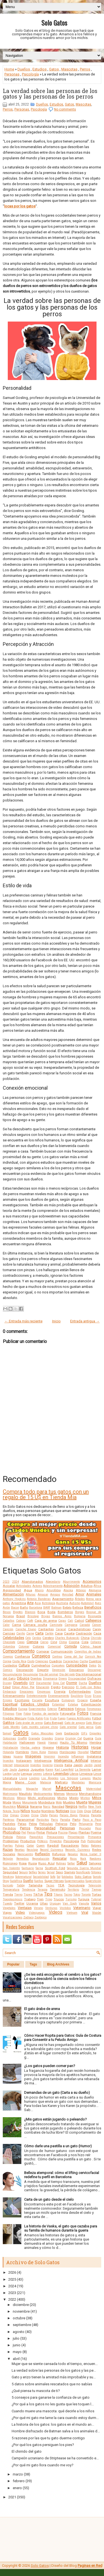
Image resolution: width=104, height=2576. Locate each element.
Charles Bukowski (67, 1638)
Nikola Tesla (11, 1811)
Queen (40, 1845)
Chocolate (9, 1642)
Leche (16, 1774)
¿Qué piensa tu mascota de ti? (36, 2391)
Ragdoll (53, 1845)
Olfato (96, 1811)
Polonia (21, 1837)
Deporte (43, 1670)
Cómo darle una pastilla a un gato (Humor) (58, 2146)
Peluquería (86, 1824)
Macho (97, 1778)
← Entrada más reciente (23, 1321)
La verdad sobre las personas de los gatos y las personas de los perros (50, 93)
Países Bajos (69, 1815)
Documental (43, 1683)
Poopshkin (36, 1837)
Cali (70, 1620)
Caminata (56, 1625)
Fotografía (67, 1713)
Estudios (39, 69)
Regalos (73, 1854)
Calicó (79, 1620)
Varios (96, 1903)
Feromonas (94, 1709)
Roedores (95, 1859)
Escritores (22, 1700)
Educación (42, 1687)
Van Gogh (70, 1903)
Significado (83, 1872)
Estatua (73, 1704)
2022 (12, 2299)
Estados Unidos (35, 1704)
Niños (25, 1811)
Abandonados (32, 1582)
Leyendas (61, 1773)
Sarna (39, 1868)
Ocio (73, 1811)
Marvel (46, 1789)
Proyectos (56, 1841)
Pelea (33, 1824)
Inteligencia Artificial (71, 1760)
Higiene (48, 1747)
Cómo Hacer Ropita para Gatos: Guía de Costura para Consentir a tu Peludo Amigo (62, 2037)
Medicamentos (43, 1794)
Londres (34, 1778)
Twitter (19, 1903)
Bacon (15, 1607)
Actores (37, 1586)
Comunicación (62, 1651)
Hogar (96, 1747)
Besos (7, 1612)
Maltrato (61, 1782)
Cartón (49, 1633)
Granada (34, 1738)
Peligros (61, 1824)
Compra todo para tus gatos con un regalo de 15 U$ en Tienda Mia (46, 1494)
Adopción (72, 1586)
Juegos (23, 1769)
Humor (95, 1752)
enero (17, 2488)
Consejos (41, 1656)
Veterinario (81, 1908)
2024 (15, 1582)
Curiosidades (76, 1665)
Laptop (7, 1774)
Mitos (96, 1798)
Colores (38, 1646)
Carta (39, 1633)
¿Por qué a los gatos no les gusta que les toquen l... (53, 2404)
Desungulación (12, 1674)
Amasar (43, 1594)
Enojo (97, 1691)
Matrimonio (10, 1794)
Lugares (85, 1778)
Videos (55, 1912)
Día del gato (67, 1674)
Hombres (22, 1752)
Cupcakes (58, 1665)
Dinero (63, 1678)
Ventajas (25, 1908)
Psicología (30, 74)
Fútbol (96, 1718)
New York (94, 1806)
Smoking (8, 1877)
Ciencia (32, 1642)
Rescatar (60, 1858)
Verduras (51, 1908)
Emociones (27, 1691)
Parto (76, 1820)
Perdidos (9, 1828)
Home (9, 69)
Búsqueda (94, 1616)
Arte (30, 1603)
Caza (97, 1633)
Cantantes (46, 1629)
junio (17, 2345)
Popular (13, 1964)
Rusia (32, 1863)
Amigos (55, 1594)
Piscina (63, 1832)
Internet (7, 1765)
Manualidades (12, 1789)
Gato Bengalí (54, 1723)
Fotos (82, 1713)
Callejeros (93, 1620)
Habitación (10, 1742)
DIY (31, 1683)
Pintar (40, 1832)
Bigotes (18, 1612)
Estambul (58, 1704)
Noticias (62, 1811)
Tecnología (76, 1885)
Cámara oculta (35, 1625)
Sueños (38, 1881)
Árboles (80, 1599)
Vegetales (9, 1908)
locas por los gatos (19, 206)
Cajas (62, 1620)
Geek (58, 1733)
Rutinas (61, 1863)
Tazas (50, 1885)
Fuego (61, 1718)
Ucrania (32, 1903)
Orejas (14, 1815)
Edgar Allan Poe (23, 1687)
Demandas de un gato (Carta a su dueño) (57, 2092)
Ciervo (44, 1642)
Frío (46, 1718)
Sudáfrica (16, 1881)
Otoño (44, 1815)
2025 (12, 2279)
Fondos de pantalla (45, 1713)
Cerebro (48, 1638)
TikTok (38, 1894)
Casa (59, 1633)
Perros (85, 69)
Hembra (95, 1742)
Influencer (77, 1756)
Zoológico (40, 1917)
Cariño (20, 1633)
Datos (93, 1665)
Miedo (73, 1798)
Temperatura (11, 1889)
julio (16, 2338)
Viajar (97, 1908)
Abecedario (53, 1582)
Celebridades (13, 1638)
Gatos (54, 69)
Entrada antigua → (85, 1321)
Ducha (83, 1683)
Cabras (21, 1620)
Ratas (85, 1845)
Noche (35, 1811)
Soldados (67, 1877)
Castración (84, 1633)
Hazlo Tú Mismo (73, 1742)
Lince (97, 1774)
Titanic (58, 1894)
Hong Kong (38, 1752)
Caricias (9, 1633)
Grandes (47, 1738)
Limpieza (86, 1774)
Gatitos (8, 1722)
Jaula (13, 1769)
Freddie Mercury (15, 1718)
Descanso (76, 1670)
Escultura (52, 1700)
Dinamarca (50, 1678)
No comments (65, 109)
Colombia (9, 1646)
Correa (7, 1661)
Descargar (94, 1670)
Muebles (69, 1802)
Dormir (71, 1683)
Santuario (28, 1868)
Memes (59, 1794)
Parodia (65, 1820)
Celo (28, 1638)
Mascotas (69, 69)
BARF (46, 1607)
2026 (12, 2272)
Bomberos (65, 1612)
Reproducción (40, 1859)
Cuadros (55, 1661)
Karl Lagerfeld (64, 1769)
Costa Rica (19, 1661)
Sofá (52, 1877)
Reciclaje (32, 1850)
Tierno (18, 1894)
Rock (83, 1859)
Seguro (23, 1872)
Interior (96, 1761)
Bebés (67, 1607)
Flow (19, 1713)
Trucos (59, 1899)
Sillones (96, 1872)
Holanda (8, 1752)
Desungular (30, 1674)
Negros (71, 1806)
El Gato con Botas (88, 1687)
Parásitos (43, 1820)
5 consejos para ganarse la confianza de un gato (51, 2397)
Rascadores (70, 1845)
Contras (57, 1656)
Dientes (36, 1678)
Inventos (35, 1765)
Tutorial (96, 1899)
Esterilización (91, 1704)
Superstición (93, 1881)
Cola (85, 1642)
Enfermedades (80, 1691)
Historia (62, 1747)
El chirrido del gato (27, 2451)
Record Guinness (51, 1850)
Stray (6, 1881)
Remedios (22, 1859)
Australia (62, 1603)
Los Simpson (69, 1778)
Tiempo (96, 1889)
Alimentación (13, 1594)
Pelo (73, 1824)
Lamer (96, 1769)
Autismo (74, 1603)
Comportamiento (19, 1651)
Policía (8, 1837)
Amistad (67, 1594)
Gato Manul (93, 1723)
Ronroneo (10, 1863)
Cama (16, 1625)
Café (30, 1620)
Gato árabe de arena (29, 1723)
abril (16, 2359)
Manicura (95, 1782)
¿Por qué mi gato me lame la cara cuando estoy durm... (55, 2418)
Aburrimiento (71, 1582)
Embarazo (9, 1691)
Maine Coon (25, 1782)
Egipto (55, 1687)
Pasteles (9, 1824)
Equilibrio (77, 1696)
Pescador (85, 1828)
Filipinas (8, 1713)
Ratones (96, 1845)
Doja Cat (59, 1683)
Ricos (73, 1859)
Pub (83, 1841)
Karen (49, 1769)
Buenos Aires (62, 1616)
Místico (85, 1798)
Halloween (27, 1742)
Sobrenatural (23, 1877)
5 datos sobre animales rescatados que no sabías (52, 2384)
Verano (38, 1908)
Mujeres (94, 1802)
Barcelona (35, 1607)
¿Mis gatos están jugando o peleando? (55, 2119)
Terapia (42, 1889)
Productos (27, 1841)
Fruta (53, 1718)
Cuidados (10, 1665)
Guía (98, 1738)
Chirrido (96, 1638)
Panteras (8, 1820)
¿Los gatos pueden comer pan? (49, 2066)
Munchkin (9, 1806)
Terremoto (57, 1889)
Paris (54, 1820)
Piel (23, 1832)
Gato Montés (11, 1727)
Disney (7, 1683)
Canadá (85, 1625)
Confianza (22, 1656)
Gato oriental (68, 1727)
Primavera (94, 1837)
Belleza (77, 1607)
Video (20, 1912)
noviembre (21, 2311)
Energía (59, 1691)
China (85, 1638)
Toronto (86, 1894)
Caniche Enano (26, 1629)
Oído (80, 1811)
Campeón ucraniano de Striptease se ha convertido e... (55, 2458)
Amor (79, 1594)
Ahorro (39, 1590)
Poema (96, 1832)
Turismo (71, 1899)
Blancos (30, 1612)
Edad (7, 1687)
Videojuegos (37, 1913)
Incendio (63, 1756)
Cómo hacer (90, 1646)
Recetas (20, 1850)
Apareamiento (62, 1599)
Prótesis (42, 1841)
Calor (6, 1625)
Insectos (8, 1761)
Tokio (76, 1894)
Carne (30, 1633)
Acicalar (9, 1586)
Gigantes (95, 1733)
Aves (98, 1603)
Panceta (96, 1815)
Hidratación (10, 1747)
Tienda (8, 1894)
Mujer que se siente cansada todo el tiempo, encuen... (55, 2364)
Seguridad (10, 1872)
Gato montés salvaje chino (39, 1727)
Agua (28, 1590)
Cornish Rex (93, 1656)
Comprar (42, 1651)
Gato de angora (74, 1723)
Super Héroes (54, 1881)
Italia (68, 1765)
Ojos (87, 1811)
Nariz (46, 1806)
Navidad (58, 1806)
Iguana (18, 1756)
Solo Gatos (54, 23)
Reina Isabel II (90, 1854)
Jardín (88, 1765)
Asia (38, 1603)
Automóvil (87, 1603)
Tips (48, 1894)
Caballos (8, 1620)
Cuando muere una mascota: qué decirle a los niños (53, 2411)
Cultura (24, 1665)
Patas (22, 1824)
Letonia (47, 1774)
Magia (7, 1782)
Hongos (53, 1752)
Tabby (21, 1885)
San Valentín (11, 1868)
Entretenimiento (37, 1696)
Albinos (81, 1590)
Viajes (7, 1913)
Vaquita (84, 1903)
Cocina (74, 1642)
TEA (61, 1885)
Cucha (84, 1661)
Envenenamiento (58, 1696)
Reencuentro (25, 1854)
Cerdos (36, 1638)
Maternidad (93, 1789)
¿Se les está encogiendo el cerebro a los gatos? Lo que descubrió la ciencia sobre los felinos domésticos (62, 1978)
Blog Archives (58, 1964)
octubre (19, 2318)
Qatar (30, 1845)
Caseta (69, 1633)
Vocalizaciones (12, 1917)
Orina (35, 1815)
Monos (16, 1802)
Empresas (43, 1691)
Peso (98, 1828)
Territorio (73, 1889)
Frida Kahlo (35, 1718)
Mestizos (9, 1798)
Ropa (23, 1863)
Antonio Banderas (39, 1599)
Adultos (87, 1586)
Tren (40, 1899)
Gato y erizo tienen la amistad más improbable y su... (54, 2377)
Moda (7, 1802)
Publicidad (94, 1841)
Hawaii (53, 1742)
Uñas (44, 1903)
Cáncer (96, 1625)
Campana (71, 1625)
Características (79, 1629)
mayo (17, 2352)
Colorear (24, 1646)
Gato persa (86, 1727)
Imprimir (49, 1756)
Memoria (72, 1794)
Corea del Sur (73, 1656)
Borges (79, 1612)
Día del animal (48, 1674)
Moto (59, 1802)
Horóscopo (68, 1752)
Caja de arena (46, 1620)
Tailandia (35, 1885)
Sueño (28, 1881)
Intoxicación (21, 1765)
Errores (7, 1700)
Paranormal (25, 1820)
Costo (30, 1661)
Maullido (25, 1794)
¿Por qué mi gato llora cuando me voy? (42, 2465)
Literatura (10, 1778)
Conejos (8, 1656)
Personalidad (44, 1828)
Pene (98, 1824)
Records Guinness (77, 1850)
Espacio (82, 1700)
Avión (6, 1607)
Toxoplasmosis (12, 1899)
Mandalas (78, 1782)
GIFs (84, 1733)
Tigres (28, 1894)
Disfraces (94, 1678)
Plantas (84, 1832)
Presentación (76, 1837)
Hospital (83, 1752)
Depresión (58, 1670)
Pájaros (84, 1815)
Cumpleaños (40, 1665)
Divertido (20, 1683)
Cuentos (95, 1661)
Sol (58, 1877)
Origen (25, 1815)
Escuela (37, 1700)
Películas (46, 1824)
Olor (5, 1815)
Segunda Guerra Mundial (84, 1868)
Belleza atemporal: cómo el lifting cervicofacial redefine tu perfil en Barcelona (61, 2175)
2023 (6, 1582)
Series (42, 1872)
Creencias (41, 1661)
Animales (93, 1594)
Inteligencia (43, 1761)
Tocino (68, 1894)
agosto (18, 2332)
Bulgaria (79, 1616)
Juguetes (37, 1769)
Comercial (54, 1646)
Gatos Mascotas (42, 1733)
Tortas (96, 1894)
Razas (8, 1849)
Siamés (69, 1872)
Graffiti (22, 1738)
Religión (8, 1859)
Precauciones (55, 1837)
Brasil (20, 1616)
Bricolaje (33, 1616)
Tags (33, 1964)
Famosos (66, 1709)
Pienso (31, 1832)
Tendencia (28, 1889)
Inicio (56, 1321)
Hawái (41, 1742)
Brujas (45, 1616)
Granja (59, 1738)
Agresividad (12, 1590)
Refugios (58, 1854)
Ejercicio (68, 1687)
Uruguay (55, 1903)
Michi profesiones (41, 1798)
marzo (18, 2474)
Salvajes (95, 1863)
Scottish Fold (55, 1868)
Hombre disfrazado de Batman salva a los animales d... (56, 2431)
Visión (96, 1913)
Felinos (80, 1709)
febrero (19, 2481)
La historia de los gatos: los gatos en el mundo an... (53, 2424)
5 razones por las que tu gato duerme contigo (48, 2438)
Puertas (8, 1845)
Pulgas (19, 1845)
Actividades (23, 1586)
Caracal (61, 1629)
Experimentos (37, 1709)
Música (23, 1806)
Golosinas (9, 1738)
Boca (41, 1612)
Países (53, 1815)
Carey (97, 1629)
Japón (78, 1765)
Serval (51, 1872)
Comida (70, 1646)
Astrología (48, 1603)
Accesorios (92, 1581)
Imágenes (33, 1756)
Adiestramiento (53, 1586)
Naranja (36, 1806)
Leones (37, 1774)
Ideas (7, 1756)
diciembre (21, 2305)
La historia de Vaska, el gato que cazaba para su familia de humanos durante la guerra (60, 2228)
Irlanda (58, 1765)
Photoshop (12, 1832)
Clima (63, 1642)
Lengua (26, 1774)
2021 (12, 2497)
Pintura (51, 1832)
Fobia (27, 1713)
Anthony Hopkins (14, 1599)
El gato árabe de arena (42, 2009)
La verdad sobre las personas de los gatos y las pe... (54, 2370)
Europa (22, 1709)
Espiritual (10, 1704)
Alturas (30, 1594)
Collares (95, 1642)
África (97, 1586)
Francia (95, 1713)
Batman (56, 1607)
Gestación (71, 1733)
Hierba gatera (30, 1747)
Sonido (97, 1877)
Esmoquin (68, 1700)
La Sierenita (83, 1769)
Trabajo (29, 1899)
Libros (74, 1774)
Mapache (32, 1789)
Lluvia (23, 1778)
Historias (79, 1747)
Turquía (83, 1899)
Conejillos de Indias (87, 1651)
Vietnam (72, 1913)
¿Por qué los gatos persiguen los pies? (43, 2445)
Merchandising (90, 1794)
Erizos (97, 1696)
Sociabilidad (41, 1877)
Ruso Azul (46, 1863)
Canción (8, 1629)
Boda (51, 1612)
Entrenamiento (14, 1696)
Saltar (71, 1863)
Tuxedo (7, 1903)
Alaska (68, 1590)
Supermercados (75, 1881)
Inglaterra (94, 1756)
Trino (48, 1899)
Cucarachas (71, 1661)
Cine (53, 1642)
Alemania (95, 1590)
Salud (82, 1863)
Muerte (81, 1802)
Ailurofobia (54, 1590)
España (95, 1700)
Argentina (18, 1603)
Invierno (47, 1765)
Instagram (24, 1761)
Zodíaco (28, 1917)
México (21, 1798)
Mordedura (46, 1802)
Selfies (33, 1872)
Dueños (23, 69)
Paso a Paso (92, 1820)
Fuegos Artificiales (79, 1718)
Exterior (52, 1709)
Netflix (82, 1806)
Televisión (94, 1885)
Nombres (48, 1811)
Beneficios (92, 1607)
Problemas (11, 1841)
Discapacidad (77, 1678)
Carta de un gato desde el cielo (49, 2199)
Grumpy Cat (73, 1738)
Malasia (45, 1782)
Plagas (73, 1832)
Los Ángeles (50, 1778)
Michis (62, 1798)
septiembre (22, 2325)
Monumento (29, 1802)
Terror (85, 1889)
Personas (11, 74)
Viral (84, 1912)
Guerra (88, 1738)
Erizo (88, 1696)
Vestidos (65, 1908)
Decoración (24, 1670)
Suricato (8, 1885)
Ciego (20, 1642)
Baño (24, 1607)
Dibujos (23, 1678)
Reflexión (42, 1854)
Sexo (59, 1872)
